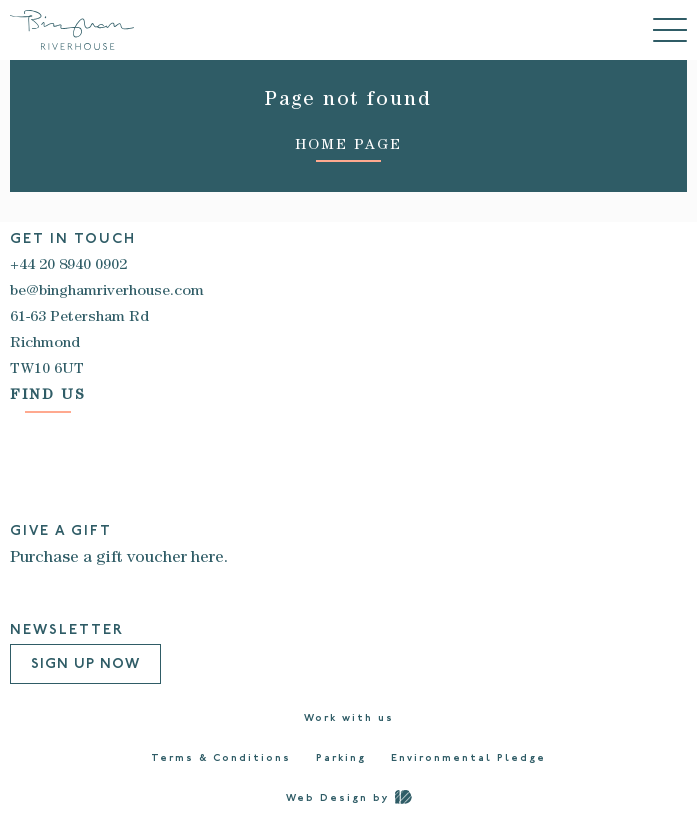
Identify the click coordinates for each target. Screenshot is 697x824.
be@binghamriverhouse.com (107, 292)
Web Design (327, 798)
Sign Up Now (85, 664)
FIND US (48, 396)
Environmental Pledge (468, 758)
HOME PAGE (348, 146)
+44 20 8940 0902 (68, 266)
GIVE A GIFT (61, 531)
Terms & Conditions (221, 758)
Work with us (349, 718)
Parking (341, 758)
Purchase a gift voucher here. (119, 559)
